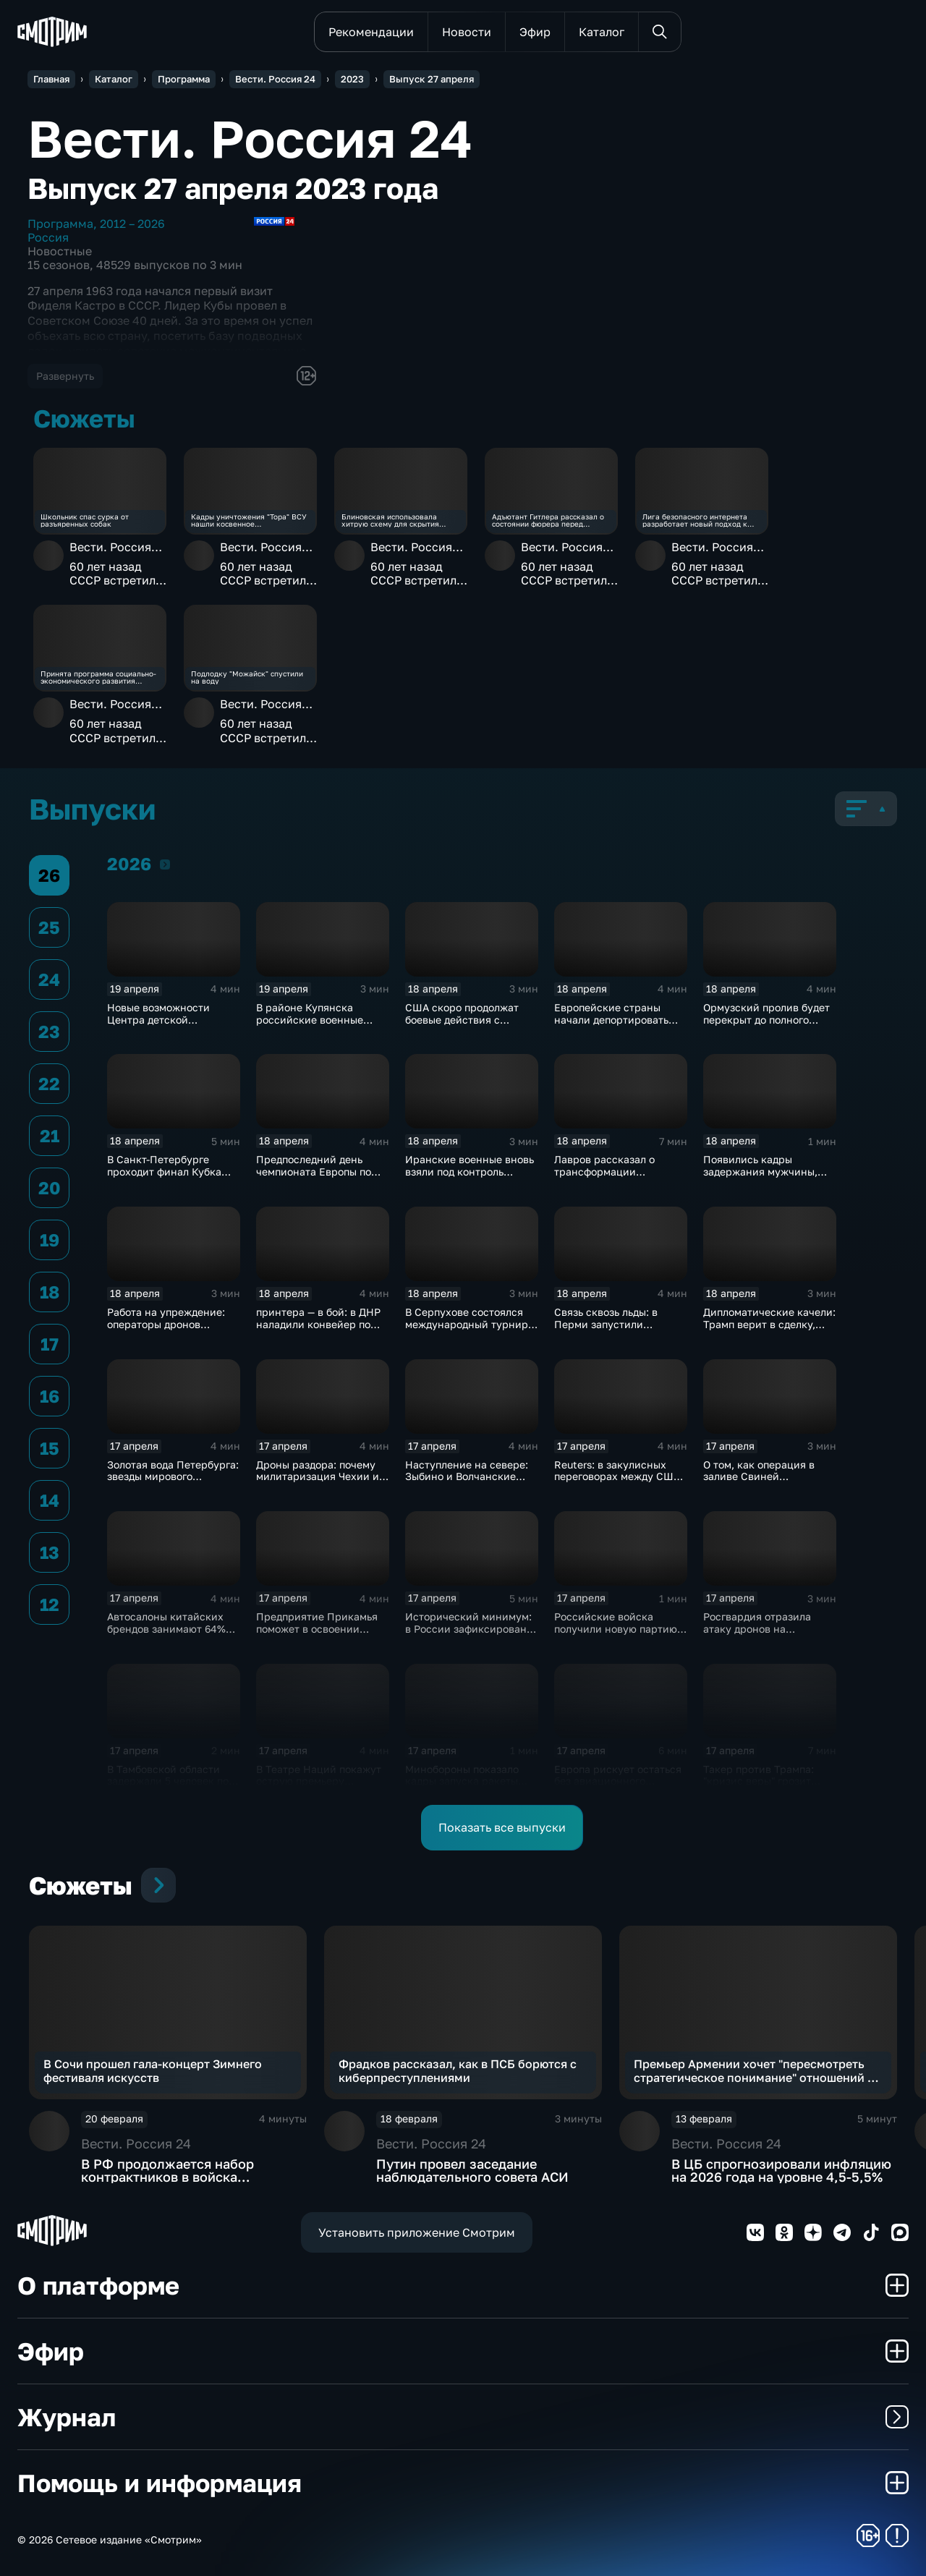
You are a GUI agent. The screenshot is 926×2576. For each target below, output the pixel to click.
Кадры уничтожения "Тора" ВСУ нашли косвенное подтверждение (249, 520)
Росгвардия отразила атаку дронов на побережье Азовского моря (757, 1634)
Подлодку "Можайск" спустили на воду (247, 677)
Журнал (463, 2416)
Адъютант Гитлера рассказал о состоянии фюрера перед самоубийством (548, 520)
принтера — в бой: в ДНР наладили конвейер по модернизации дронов (318, 1324)
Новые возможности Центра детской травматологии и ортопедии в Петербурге (169, 1025)
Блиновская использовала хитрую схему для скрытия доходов (390, 520)
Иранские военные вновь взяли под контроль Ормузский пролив (469, 1171)
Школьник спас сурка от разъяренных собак (85, 520)
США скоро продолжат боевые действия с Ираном (462, 1019)
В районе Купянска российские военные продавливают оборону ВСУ (314, 1025)
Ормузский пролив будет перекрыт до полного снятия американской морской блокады (766, 1025)
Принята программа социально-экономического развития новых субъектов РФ (98, 677)
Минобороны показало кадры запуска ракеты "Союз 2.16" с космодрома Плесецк (469, 1787)
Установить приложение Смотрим (416, 2232)
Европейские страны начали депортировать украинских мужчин (611, 1019)
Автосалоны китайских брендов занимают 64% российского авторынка (168, 1628)
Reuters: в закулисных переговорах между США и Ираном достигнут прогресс (617, 1482)
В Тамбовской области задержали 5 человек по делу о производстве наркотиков (168, 1787)
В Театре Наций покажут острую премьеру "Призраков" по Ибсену (318, 1781)
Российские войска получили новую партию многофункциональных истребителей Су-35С (615, 1634)
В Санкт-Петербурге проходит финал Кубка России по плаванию (164, 1171)
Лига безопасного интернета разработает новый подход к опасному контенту (694, 520)
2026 (165, 863)
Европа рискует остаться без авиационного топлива (617, 1781)
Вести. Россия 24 (110, 554)
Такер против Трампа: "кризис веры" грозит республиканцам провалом (758, 1787)
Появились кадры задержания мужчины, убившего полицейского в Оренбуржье (768, 1177)
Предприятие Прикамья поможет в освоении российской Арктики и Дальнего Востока (317, 1634)
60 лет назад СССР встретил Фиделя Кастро (113, 573)
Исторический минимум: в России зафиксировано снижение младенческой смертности (468, 1634)
